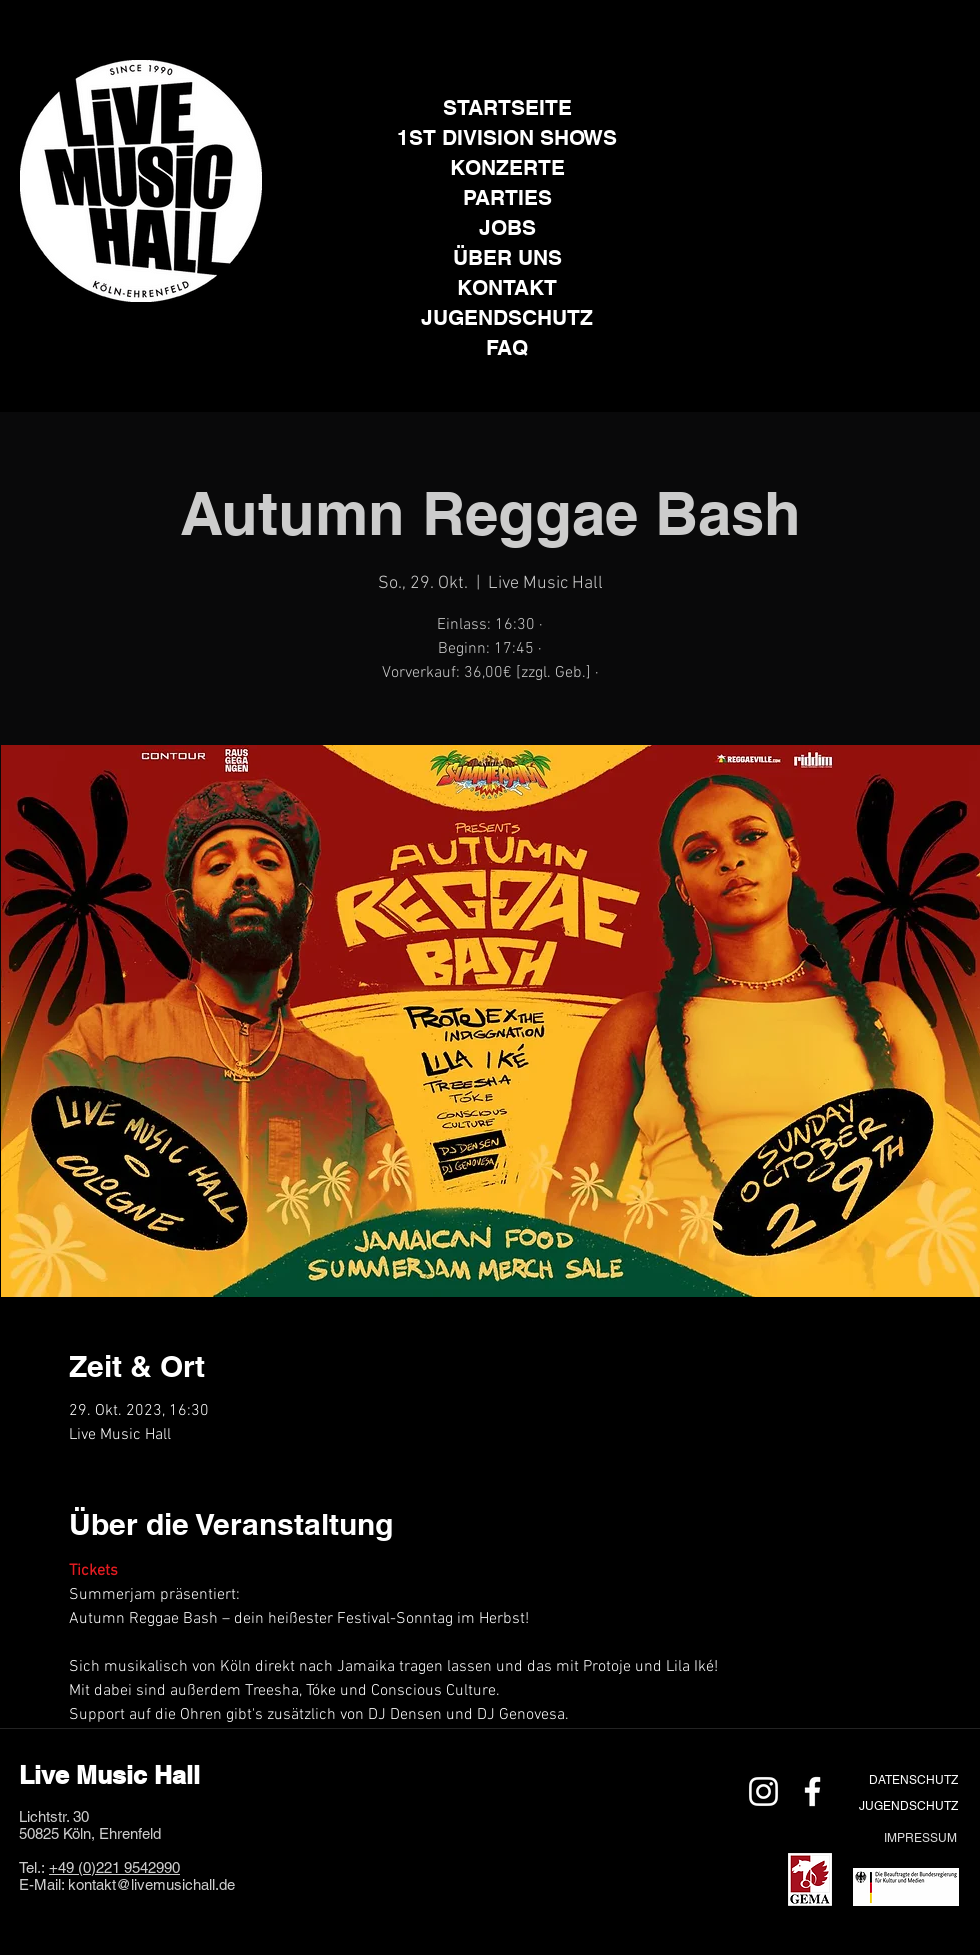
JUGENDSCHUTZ (507, 317)
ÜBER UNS (507, 257)
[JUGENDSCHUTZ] (908, 1805)
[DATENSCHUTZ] (913, 1779)
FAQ (507, 347)
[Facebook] (165, 332)
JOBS (507, 227)
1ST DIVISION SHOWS (507, 137)
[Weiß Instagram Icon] (763, 1791)
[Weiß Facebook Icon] (812, 1791)
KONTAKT (507, 287)
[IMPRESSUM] (920, 1837)
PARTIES (507, 197)
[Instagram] (116, 332)
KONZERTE (507, 167)
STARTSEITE (507, 107)
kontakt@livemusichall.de (151, 1884)
